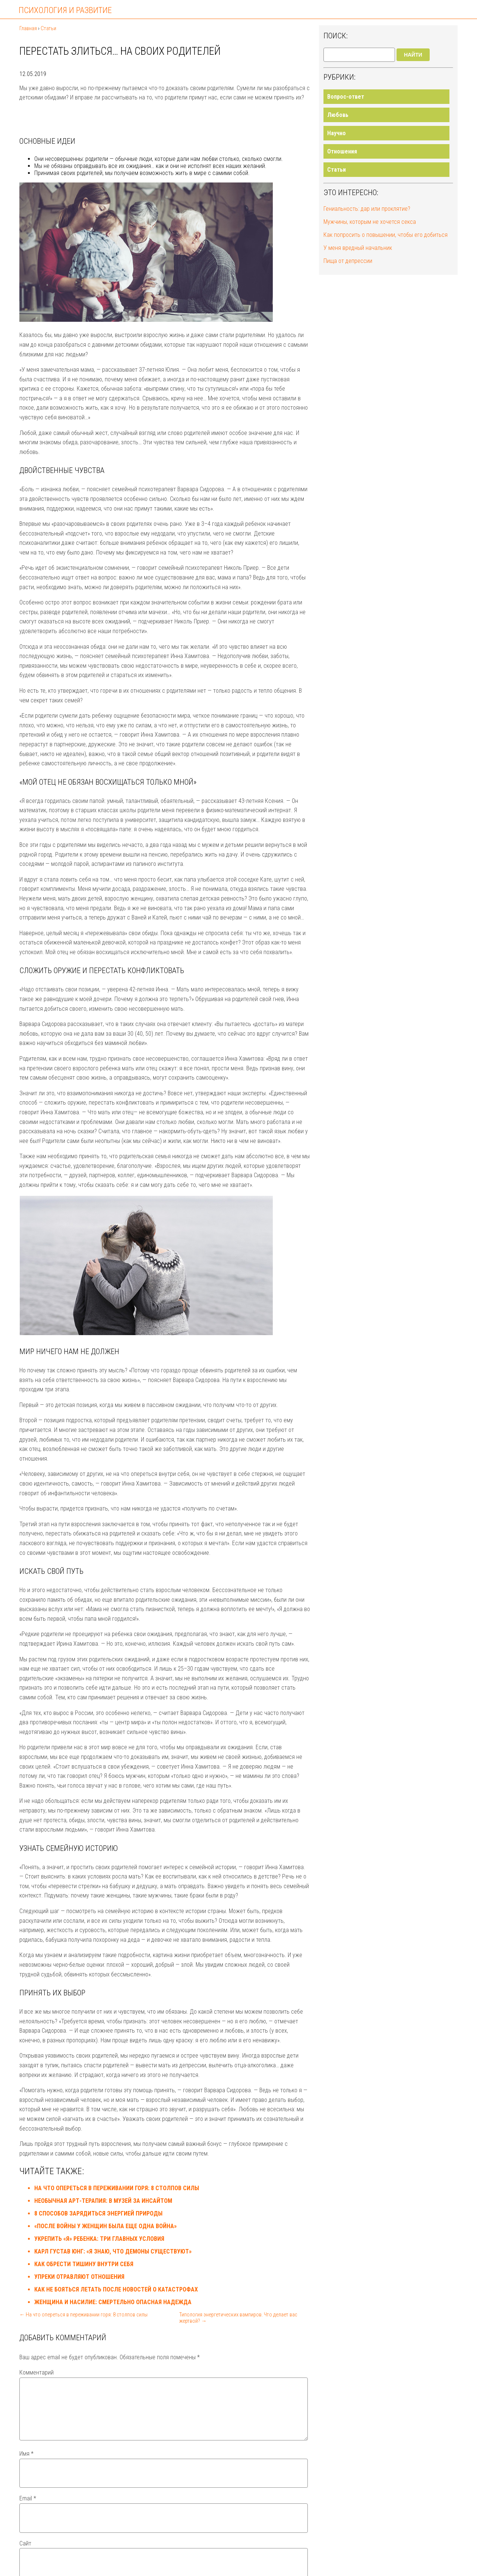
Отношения (342, 151)
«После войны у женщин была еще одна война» (105, 2226)
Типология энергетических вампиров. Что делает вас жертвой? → (238, 2318)
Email (27, 2507)
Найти (413, 55)
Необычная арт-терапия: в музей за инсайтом (103, 2200)
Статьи (336, 169)
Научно (336, 133)
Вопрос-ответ (345, 96)
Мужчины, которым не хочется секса (369, 221)
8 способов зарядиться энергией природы (98, 2213)
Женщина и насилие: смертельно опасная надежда (113, 2302)
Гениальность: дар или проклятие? (366, 208)
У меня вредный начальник (357, 247)
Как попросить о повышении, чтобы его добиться (385, 234)
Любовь (337, 114)
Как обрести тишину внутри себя (83, 2264)
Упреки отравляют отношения (79, 2276)
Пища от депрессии (347, 260)
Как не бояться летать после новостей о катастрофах (116, 2289)
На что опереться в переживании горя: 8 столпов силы (116, 2188)
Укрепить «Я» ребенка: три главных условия (99, 2238)
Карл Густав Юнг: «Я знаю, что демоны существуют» (113, 2251)
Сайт (25, 2552)
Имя (26, 2462)
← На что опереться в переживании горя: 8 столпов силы (83, 2315)
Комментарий (36, 2372)
